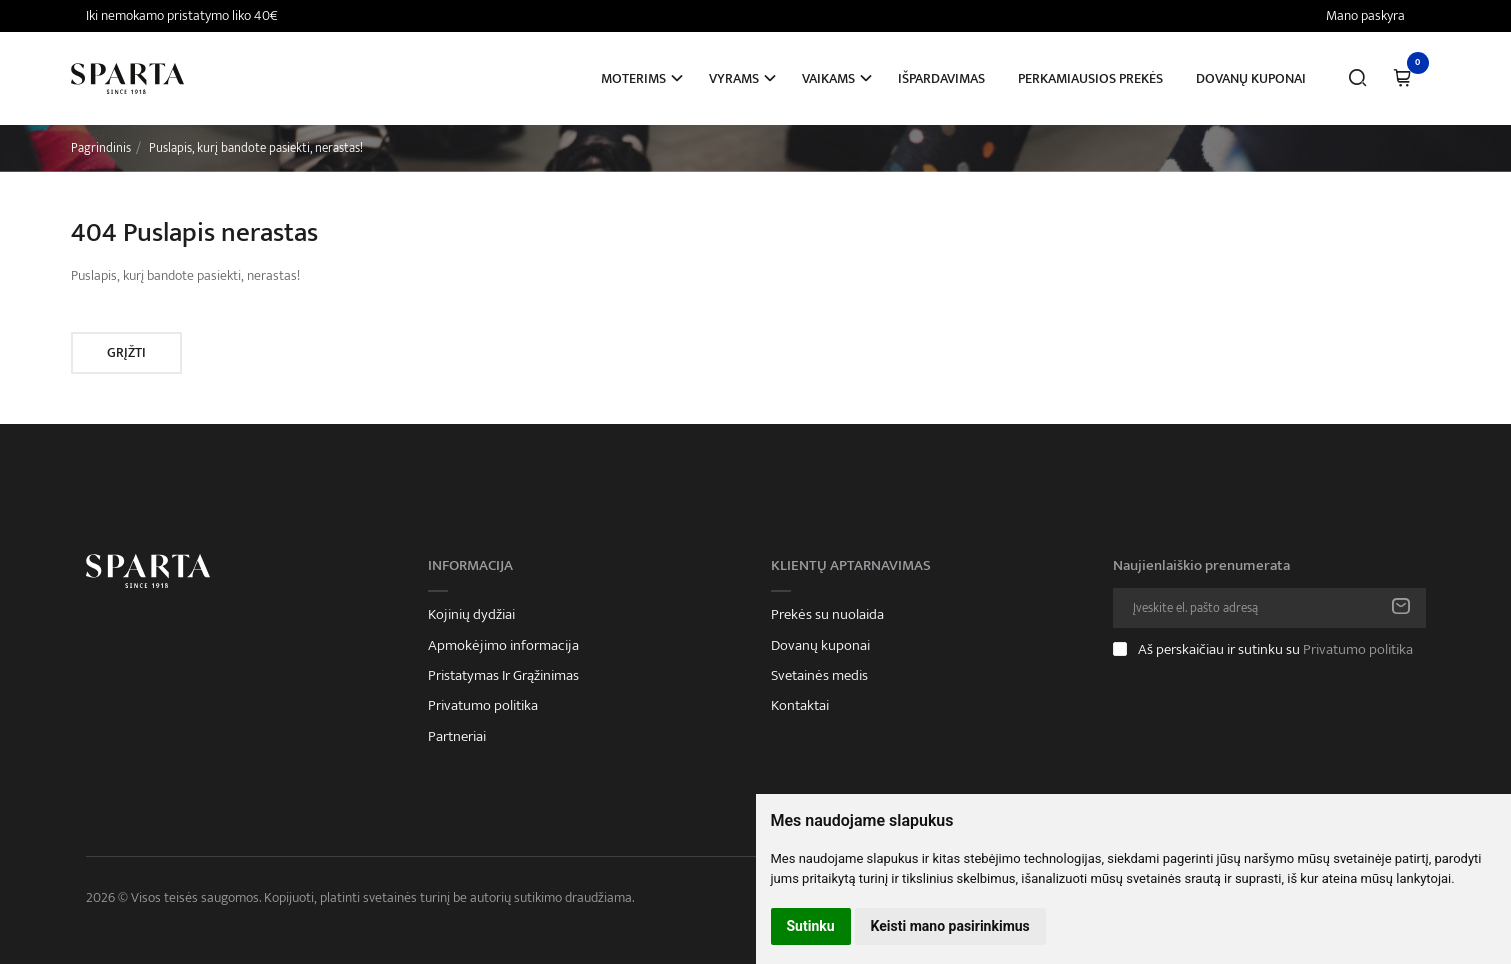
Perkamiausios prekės (1090, 78)
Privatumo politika (483, 706)
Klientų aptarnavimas (851, 566)
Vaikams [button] (828, 78)
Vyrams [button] (734, 78)
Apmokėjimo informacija (503, 646)
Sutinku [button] (811, 926)
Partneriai (457, 737)
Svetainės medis (819, 676)
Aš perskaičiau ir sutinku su (1275, 649)
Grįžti (126, 352)
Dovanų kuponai (1251, 78)
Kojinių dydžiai (471, 615)
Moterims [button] (633, 78)
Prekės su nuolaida (827, 615)
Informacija (470, 566)
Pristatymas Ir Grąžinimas (503, 676)
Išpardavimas (941, 78)
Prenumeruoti (1401, 608)
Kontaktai (800, 706)
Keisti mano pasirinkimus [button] (950, 926)
